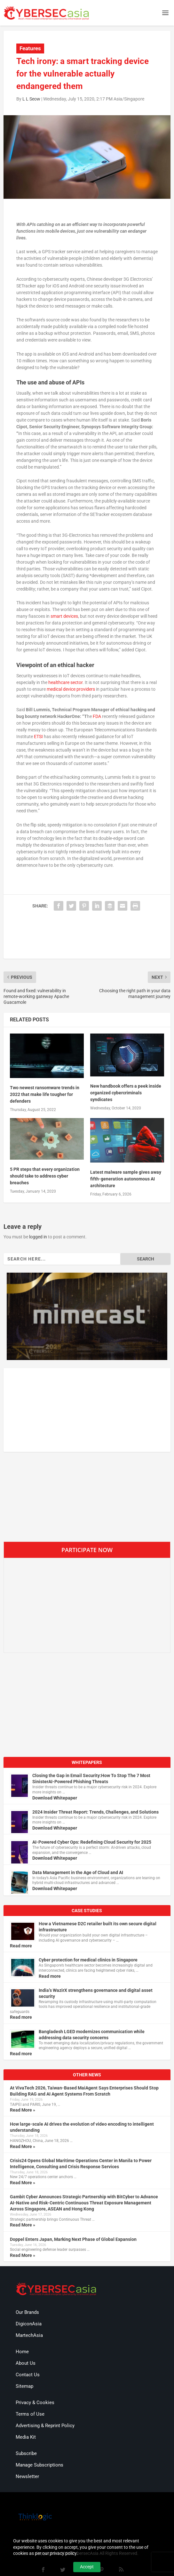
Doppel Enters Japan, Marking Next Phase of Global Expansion (73, 2239)
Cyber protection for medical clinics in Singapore (88, 1959)
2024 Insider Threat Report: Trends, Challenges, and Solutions (95, 1812)
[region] (87, 1316)
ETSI (38, 736)
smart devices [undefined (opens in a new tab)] (64, 616)
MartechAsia (29, 2335)
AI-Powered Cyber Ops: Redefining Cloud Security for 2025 (91, 1842)
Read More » (22, 2110)
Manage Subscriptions (39, 2465)
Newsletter (27, 2476)
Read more (21, 1945)
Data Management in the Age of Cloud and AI (77, 1872)
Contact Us (28, 2375)
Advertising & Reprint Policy (45, 2425)
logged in (38, 1236)
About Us (26, 2363)
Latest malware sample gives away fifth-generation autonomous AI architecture (125, 1179)
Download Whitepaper (54, 1797)
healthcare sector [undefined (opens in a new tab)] (65, 682)
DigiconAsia (29, 2324)
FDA (97, 716)
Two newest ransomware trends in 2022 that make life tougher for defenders (44, 1094)
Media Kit (26, 2437)
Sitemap (24, 2386)
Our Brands (27, 2312)
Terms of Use (30, 2414)
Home (22, 2352)
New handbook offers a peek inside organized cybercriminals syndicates (125, 1092)
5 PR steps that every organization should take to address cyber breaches (45, 1176)
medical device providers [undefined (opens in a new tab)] (71, 689)
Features (30, 48)
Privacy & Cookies (35, 2402)
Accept (87, 2566)
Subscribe (26, 2453)
